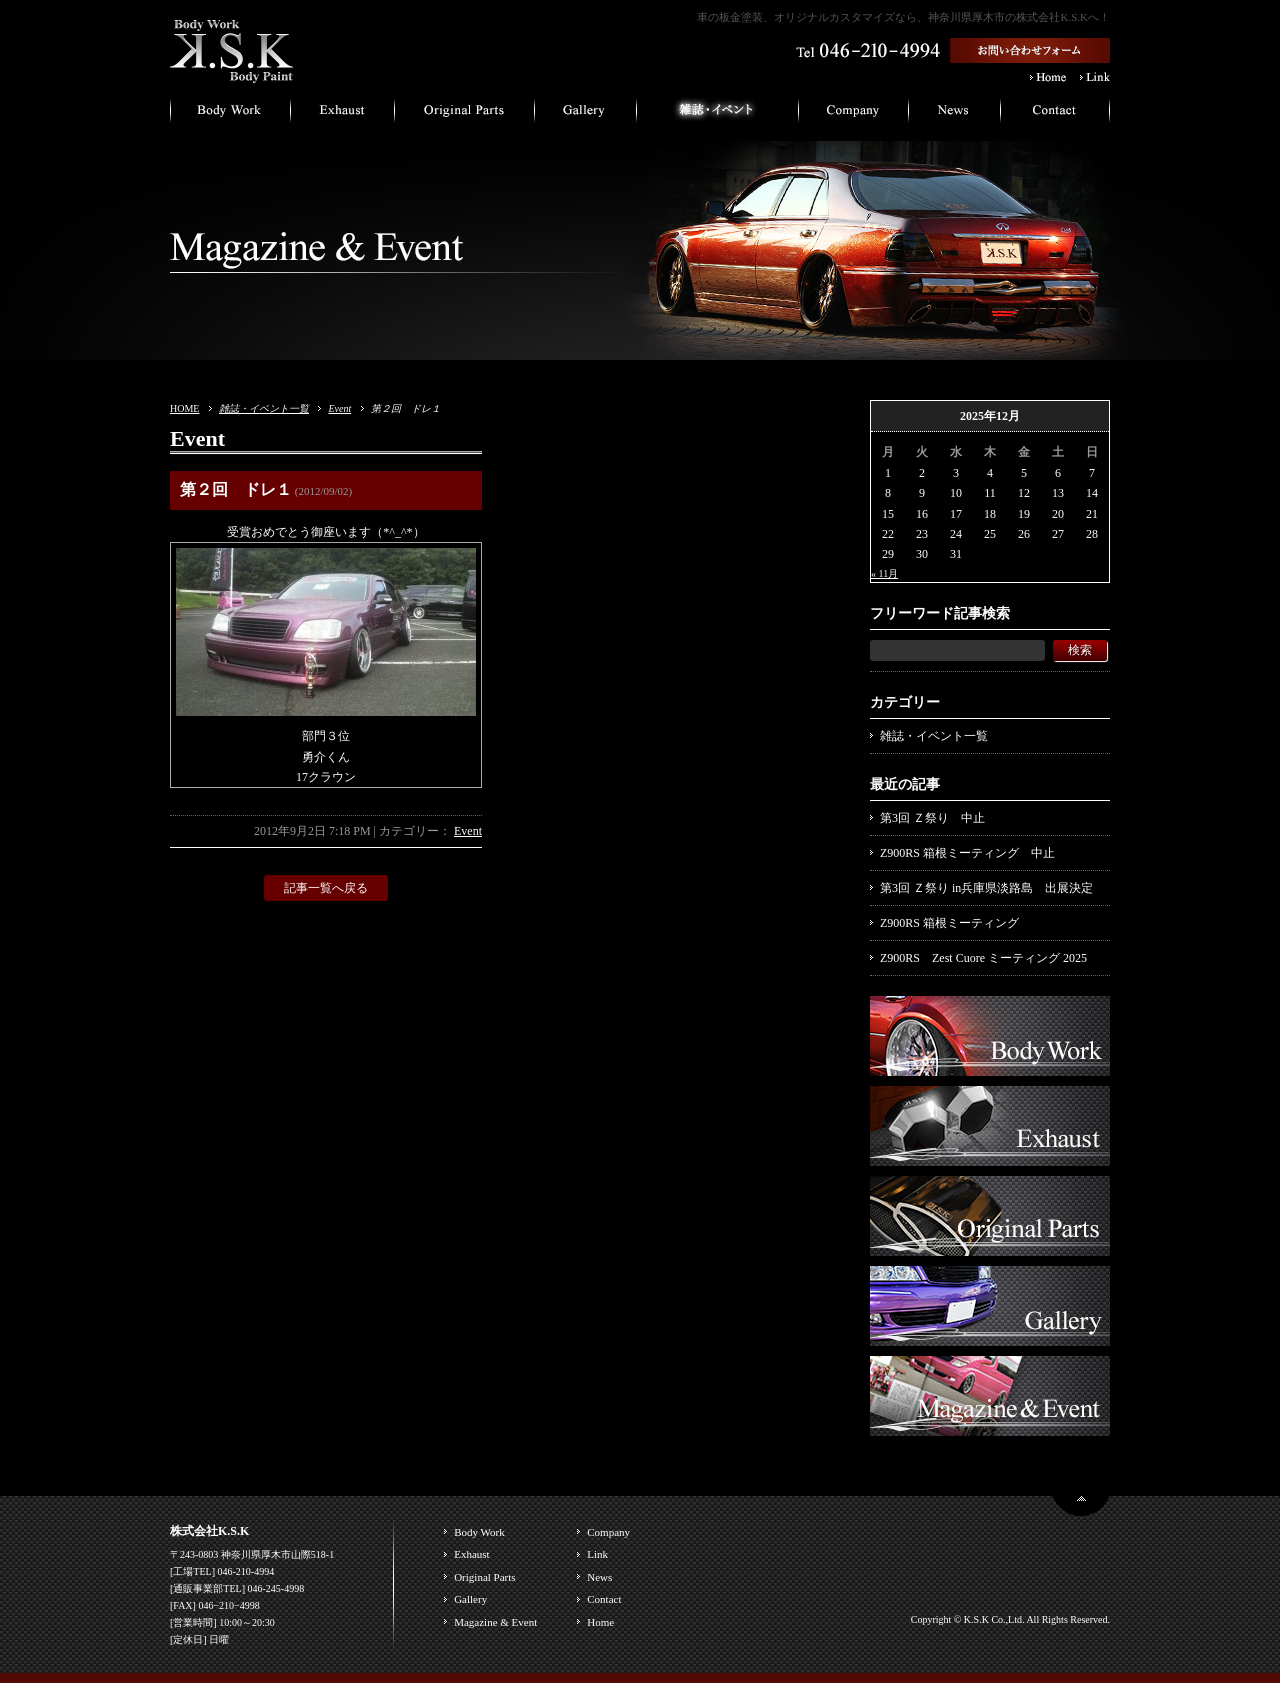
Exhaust (471, 1554)
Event (339, 408)
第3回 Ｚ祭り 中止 (932, 818)
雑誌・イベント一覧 (264, 408)
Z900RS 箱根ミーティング (949, 923)
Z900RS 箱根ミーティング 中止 (967, 853)
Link (597, 1554)
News (599, 1577)
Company (608, 1532)
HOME (184, 408)
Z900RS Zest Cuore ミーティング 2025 (983, 958)
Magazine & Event (495, 1622)
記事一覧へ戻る (326, 888)
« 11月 (884, 573)
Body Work (479, 1532)
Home (600, 1622)
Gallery (470, 1599)
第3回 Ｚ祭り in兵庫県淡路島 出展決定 (986, 888)
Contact (604, 1599)
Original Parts (484, 1577)
